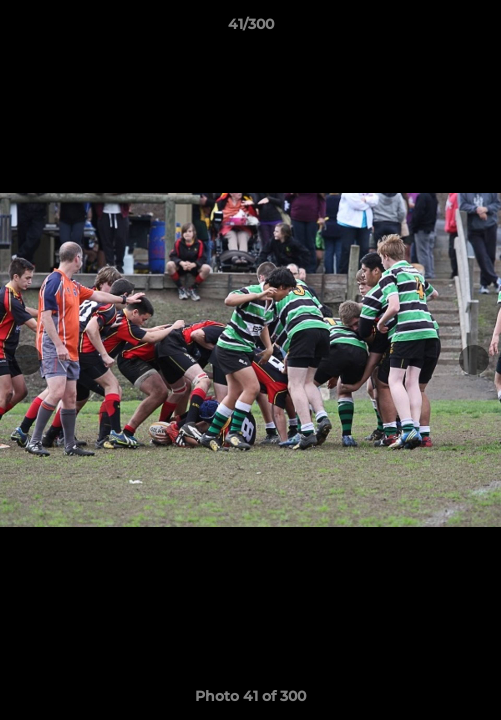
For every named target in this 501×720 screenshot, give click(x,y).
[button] (477, 29)
